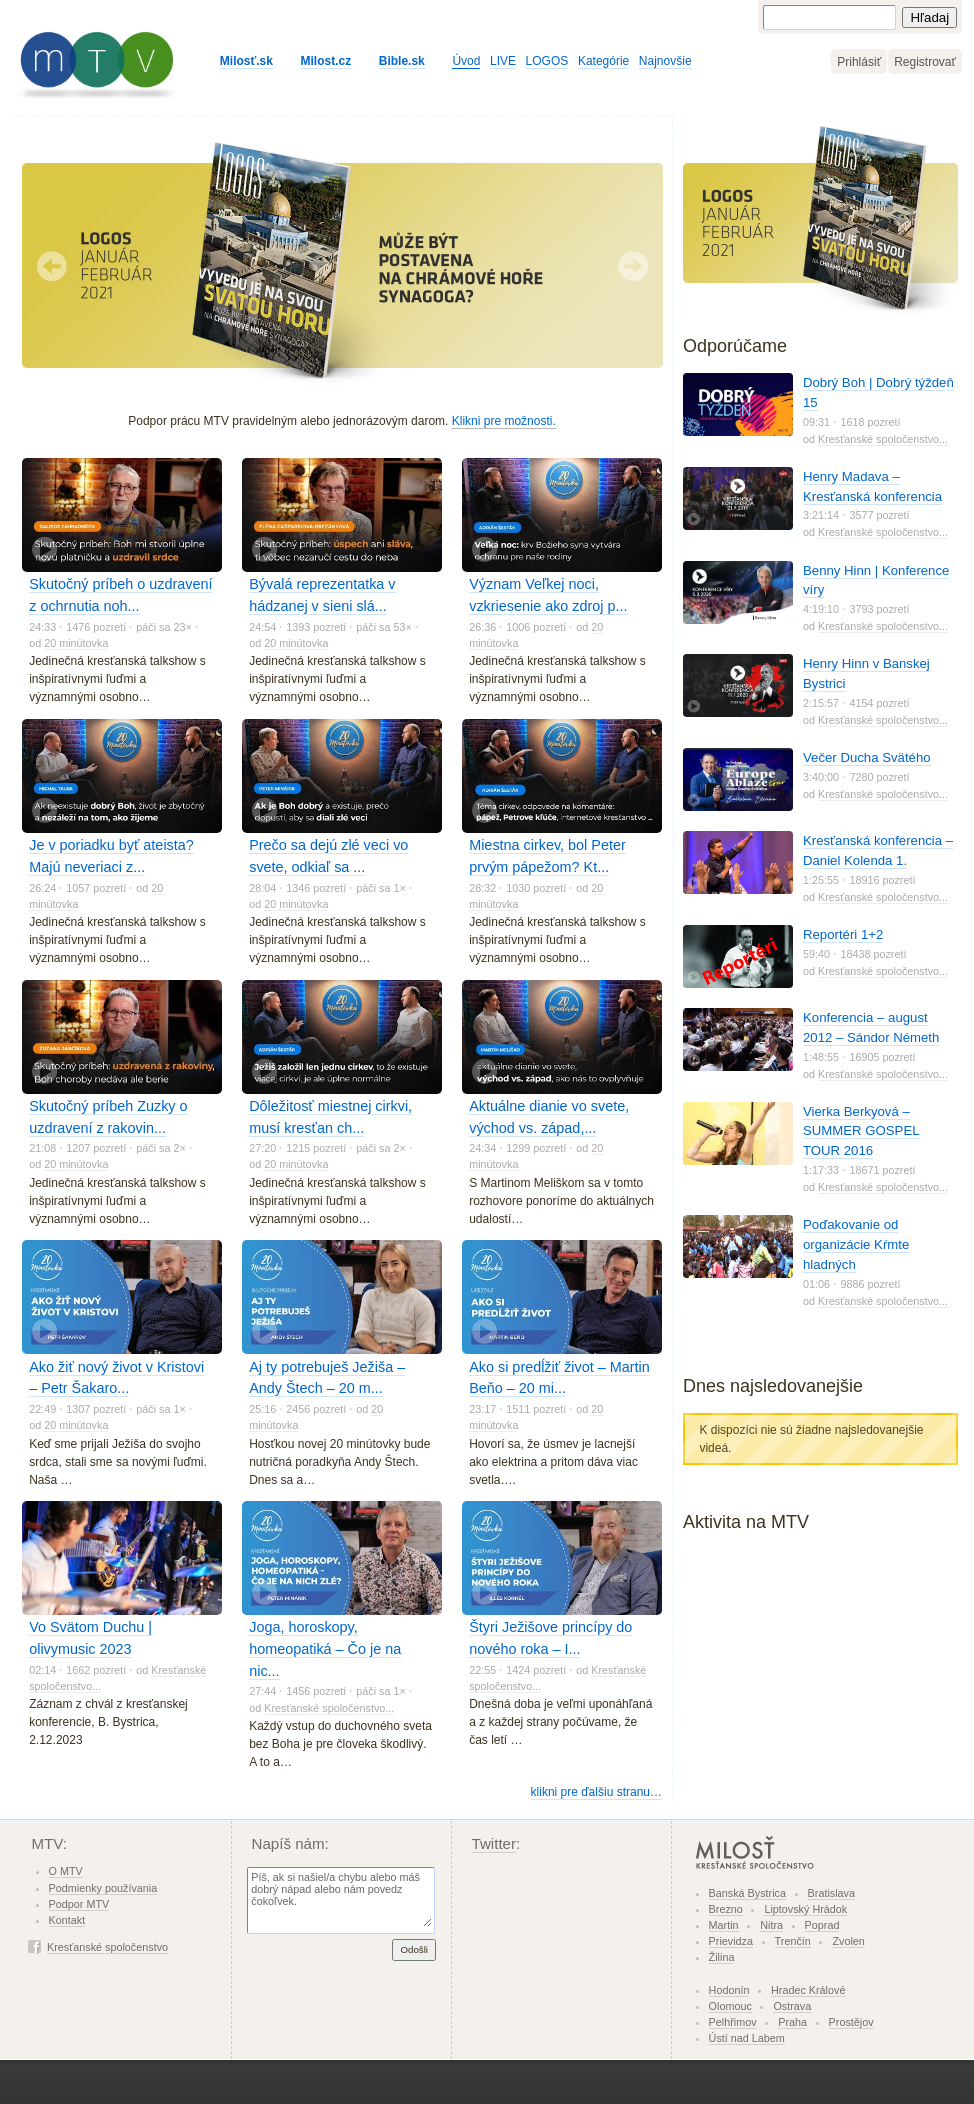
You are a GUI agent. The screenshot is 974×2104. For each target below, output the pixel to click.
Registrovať (925, 62)
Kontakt (67, 1920)
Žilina (722, 1957)
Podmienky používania (103, 1888)
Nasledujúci (633, 266)
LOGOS (547, 61)
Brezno (726, 1909)
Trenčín (793, 1941)
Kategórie (603, 61)
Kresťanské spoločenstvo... (329, 1708)
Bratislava (831, 1893)
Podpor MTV (79, 1904)
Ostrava (792, 2006)
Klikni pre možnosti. (504, 421)
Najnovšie (665, 61)
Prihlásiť (859, 62)
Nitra (771, 1925)
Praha (792, 2022)
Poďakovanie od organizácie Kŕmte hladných (856, 1244)
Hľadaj (929, 17)
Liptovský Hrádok (805, 1909)
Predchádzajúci (52, 266)
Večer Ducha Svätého (867, 757)
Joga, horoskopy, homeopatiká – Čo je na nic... (325, 1648)
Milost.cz (326, 61)
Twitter (494, 1843)
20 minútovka (76, 643)
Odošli (414, 1949)
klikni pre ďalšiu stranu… (596, 1792)
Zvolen (848, 1941)
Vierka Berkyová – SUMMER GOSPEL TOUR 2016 (861, 1131)
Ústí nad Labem (747, 2038)
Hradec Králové (808, 1990)
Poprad (822, 1925)
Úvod (466, 61)
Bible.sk (402, 61)
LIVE (503, 61)
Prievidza (731, 1941)
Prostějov (851, 2022)
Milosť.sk (246, 61)
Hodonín (729, 1990)
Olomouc (730, 2006)
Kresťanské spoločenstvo (107, 1947)
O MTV (66, 1871)
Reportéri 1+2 (843, 934)
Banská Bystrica (747, 1893)
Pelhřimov (733, 2022)
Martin (724, 1925)
